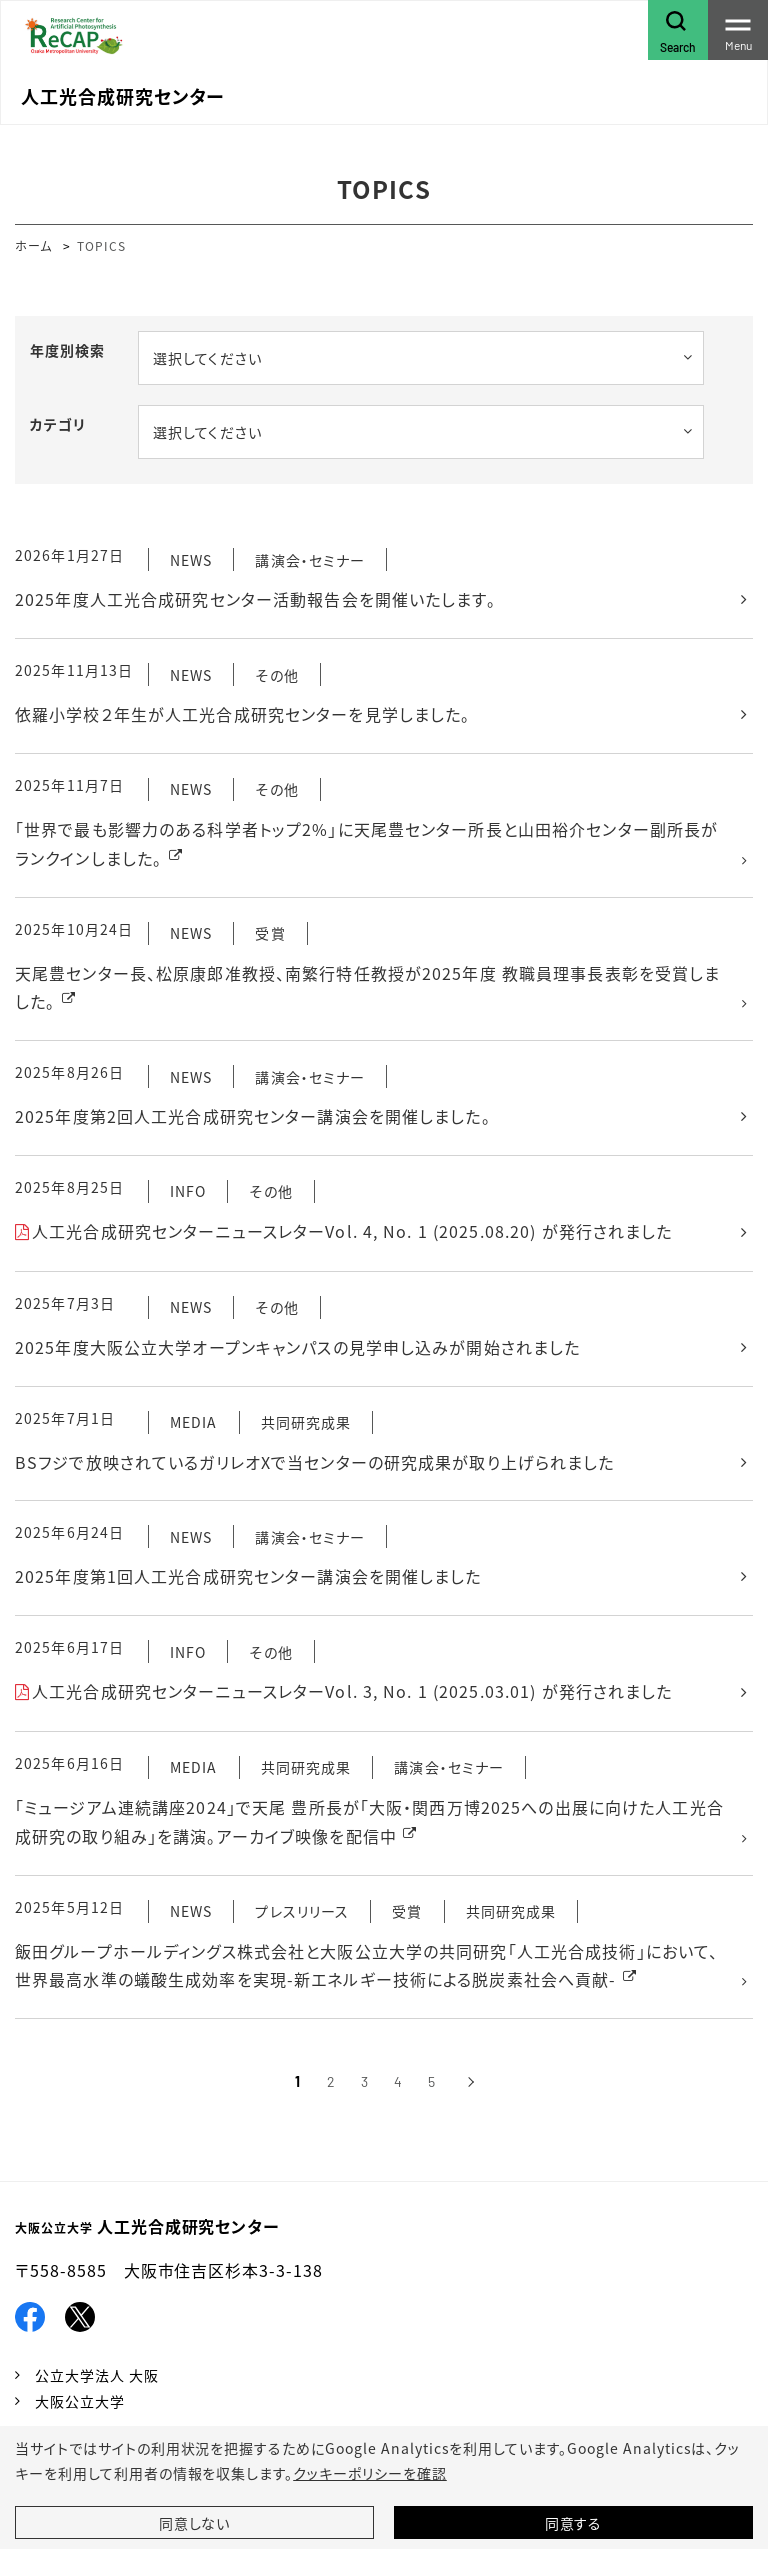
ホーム (33, 245)
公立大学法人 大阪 (97, 2375)
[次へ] (470, 2081)
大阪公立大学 (80, 2401)
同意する (574, 2523)
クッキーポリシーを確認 (370, 2473)
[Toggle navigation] (738, 30)
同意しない (195, 2523)
